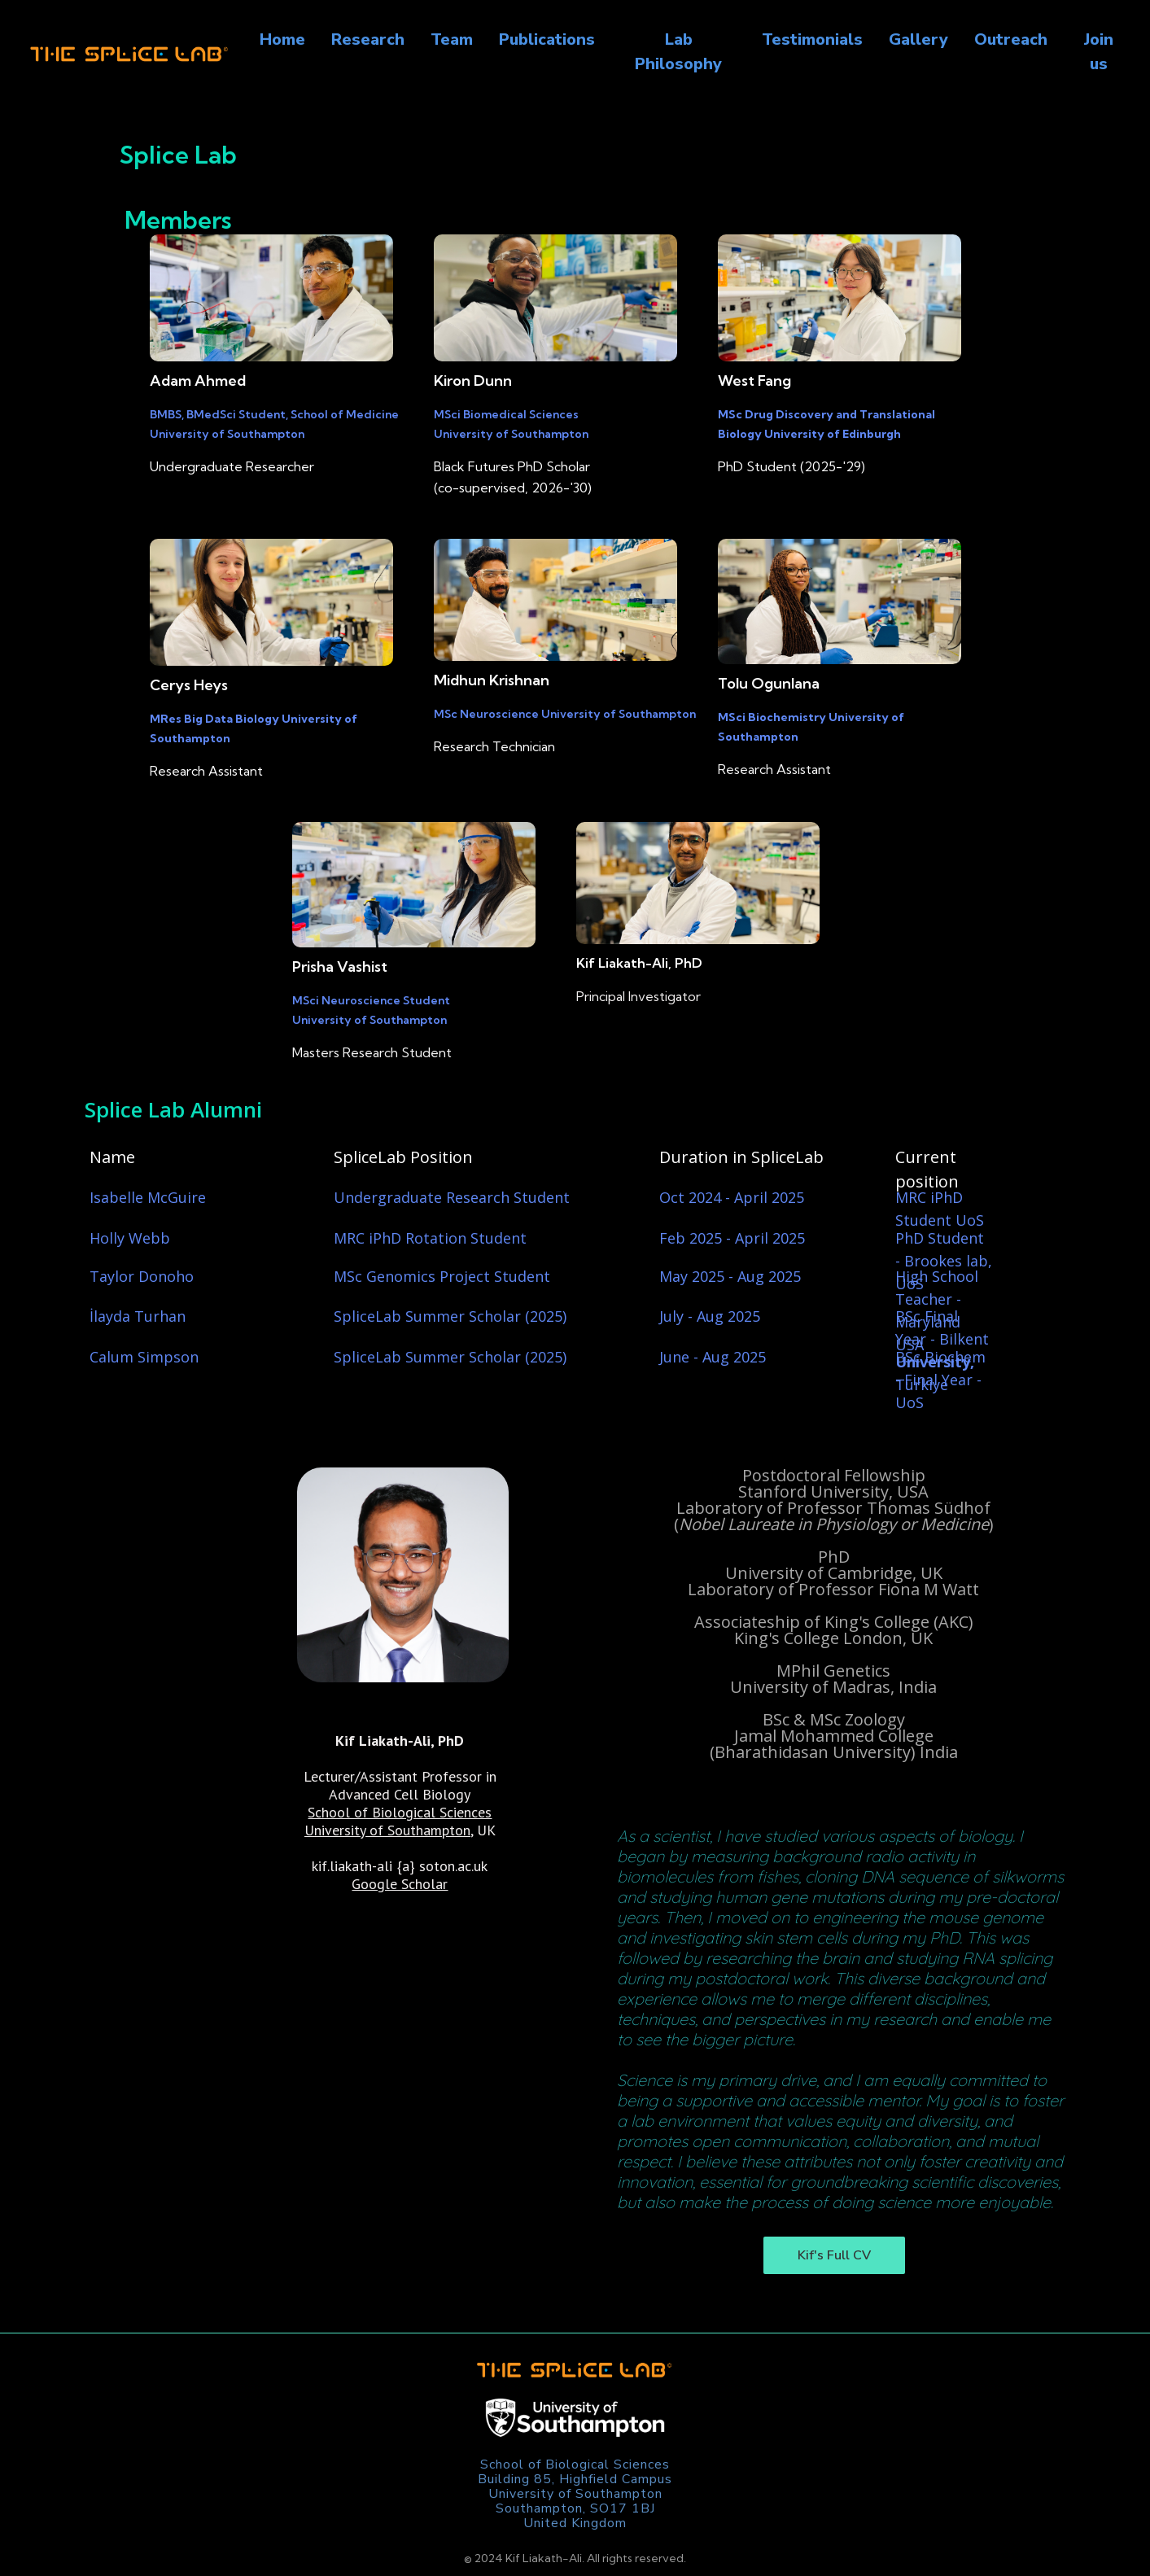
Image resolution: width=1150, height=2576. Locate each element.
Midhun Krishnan (491, 680)
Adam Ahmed (198, 380)
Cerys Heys (189, 685)
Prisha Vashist (339, 966)
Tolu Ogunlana (769, 683)
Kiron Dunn (473, 380)
